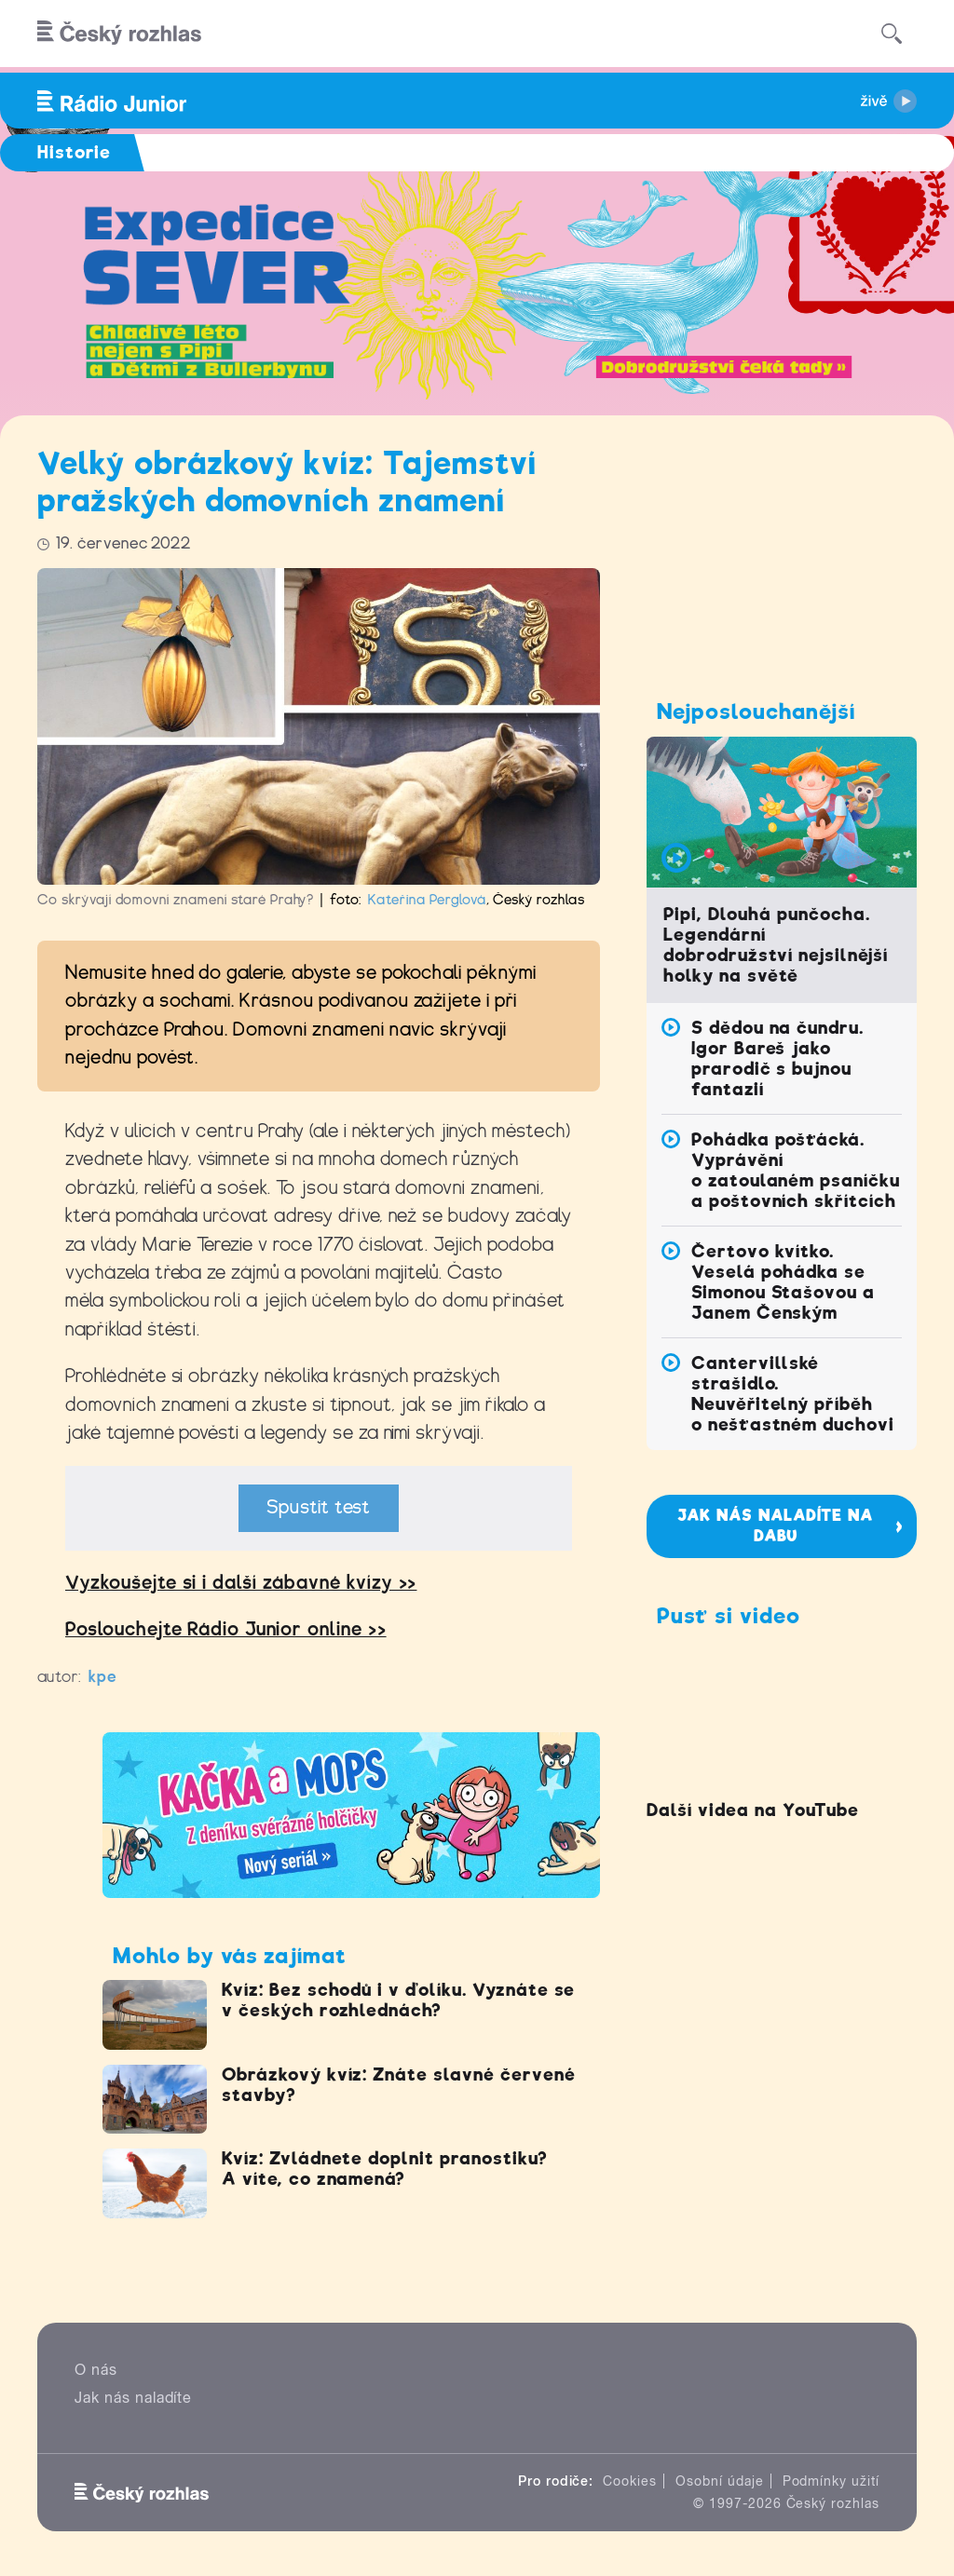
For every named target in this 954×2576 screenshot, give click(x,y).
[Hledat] (891, 33)
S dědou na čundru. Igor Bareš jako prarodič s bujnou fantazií (777, 1058)
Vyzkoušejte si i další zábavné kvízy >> (240, 1582)
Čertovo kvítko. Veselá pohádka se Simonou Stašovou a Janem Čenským (783, 1281)
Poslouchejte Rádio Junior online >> (226, 1629)
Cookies (630, 2481)
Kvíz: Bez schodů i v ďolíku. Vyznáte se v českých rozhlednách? (398, 2000)
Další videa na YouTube (752, 1810)
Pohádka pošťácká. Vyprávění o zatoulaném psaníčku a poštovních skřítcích (795, 1170)
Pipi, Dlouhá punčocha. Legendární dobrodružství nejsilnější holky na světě (775, 944)
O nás (96, 2370)
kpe (103, 1677)
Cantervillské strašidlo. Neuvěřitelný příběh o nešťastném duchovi (792, 1393)
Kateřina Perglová (426, 899)
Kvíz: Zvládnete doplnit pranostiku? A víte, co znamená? (385, 2169)
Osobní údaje (719, 2481)
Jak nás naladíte (133, 2398)
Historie (74, 152)
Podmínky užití (831, 2481)
